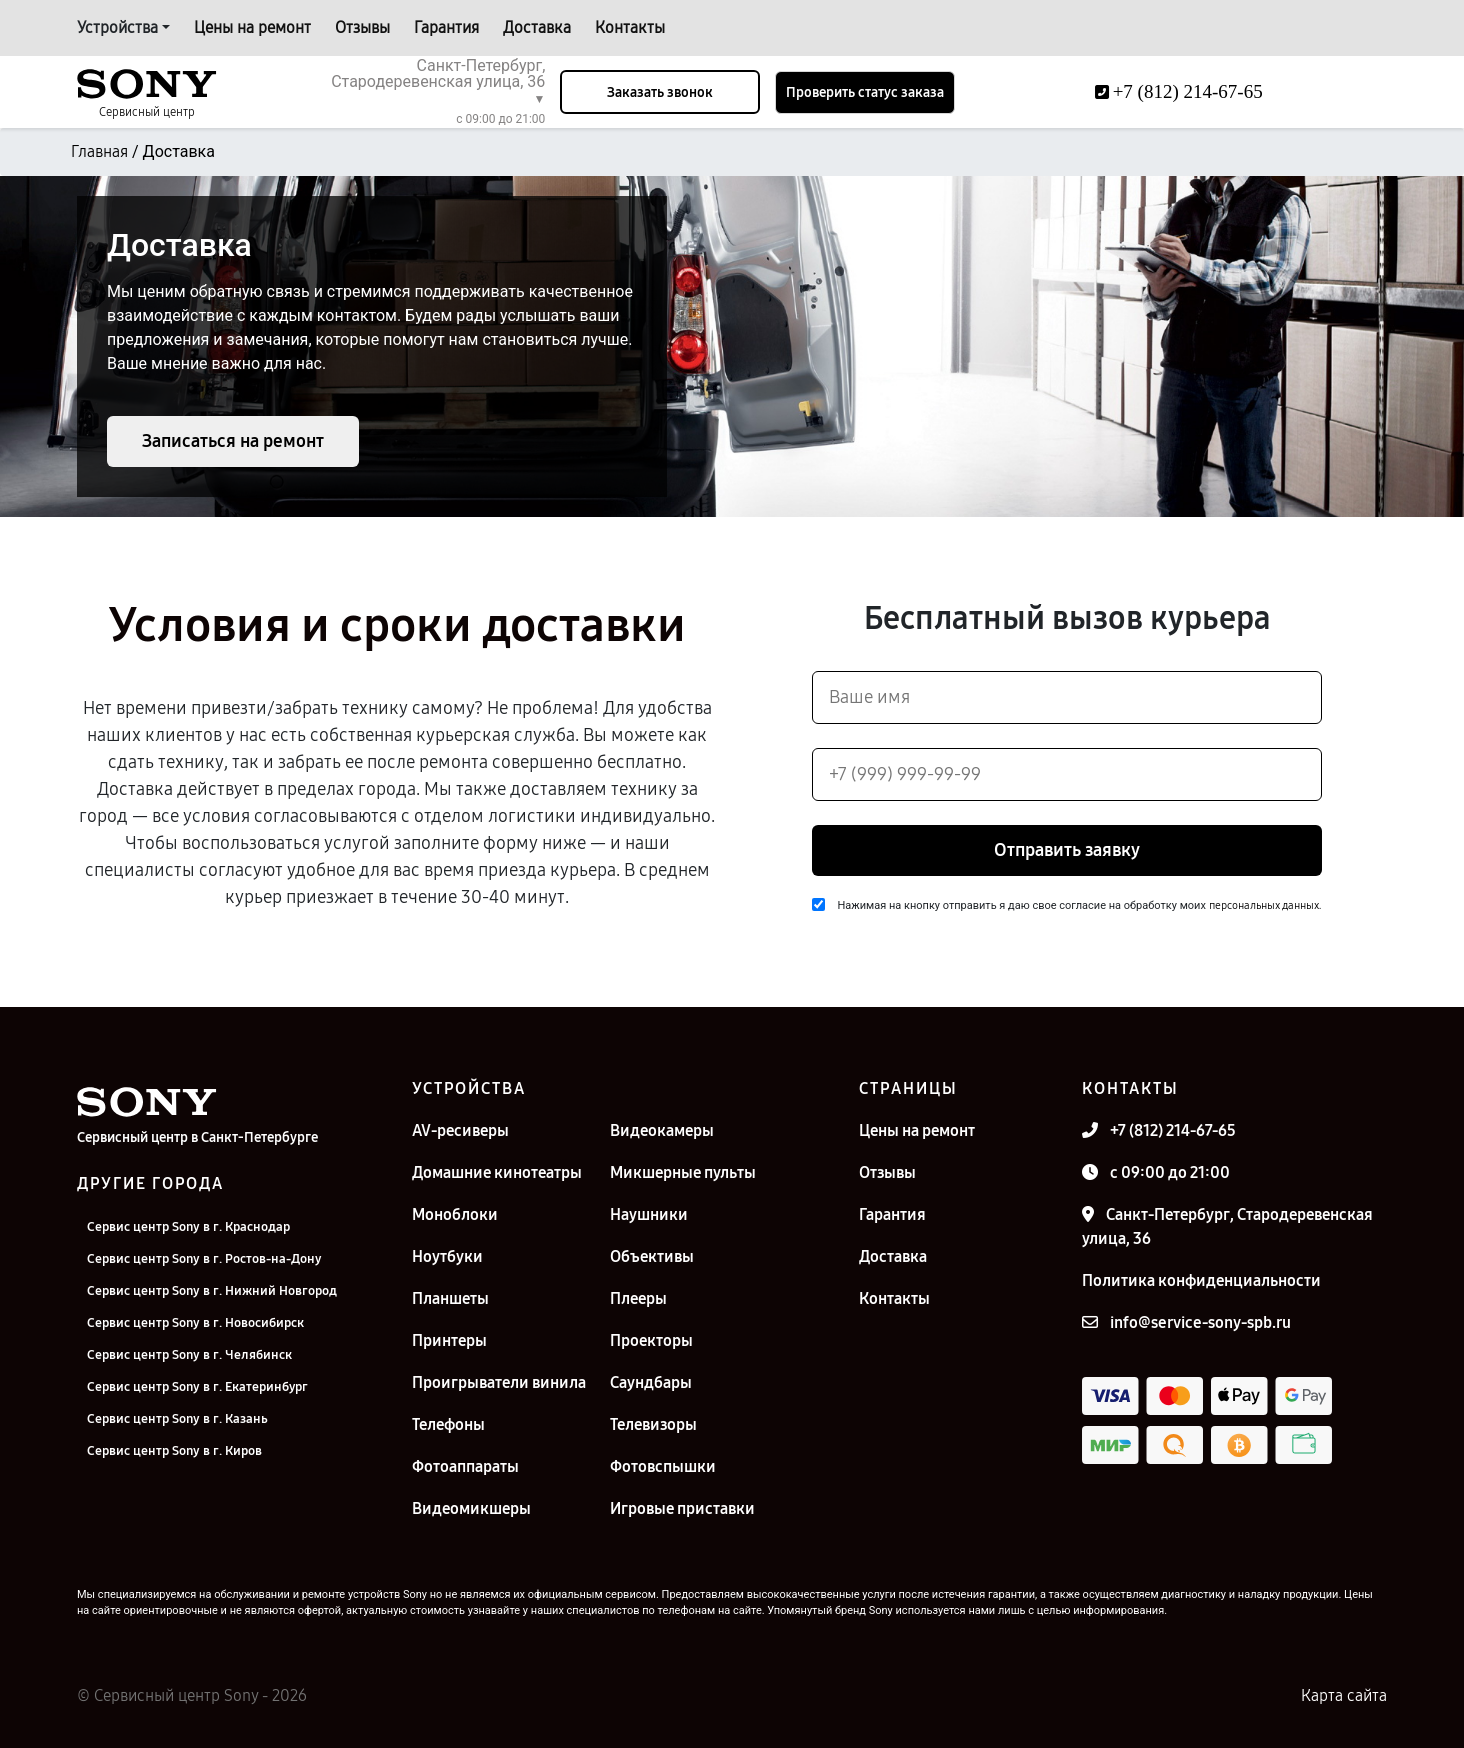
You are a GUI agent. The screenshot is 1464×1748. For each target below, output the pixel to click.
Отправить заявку (1067, 850)
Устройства (117, 27)
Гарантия (446, 27)
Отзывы (362, 27)
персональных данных (1264, 905)
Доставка (537, 27)
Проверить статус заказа (865, 92)
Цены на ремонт (252, 27)
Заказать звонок (660, 92)
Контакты (630, 27)
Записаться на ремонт (233, 441)
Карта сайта (1344, 1695)
